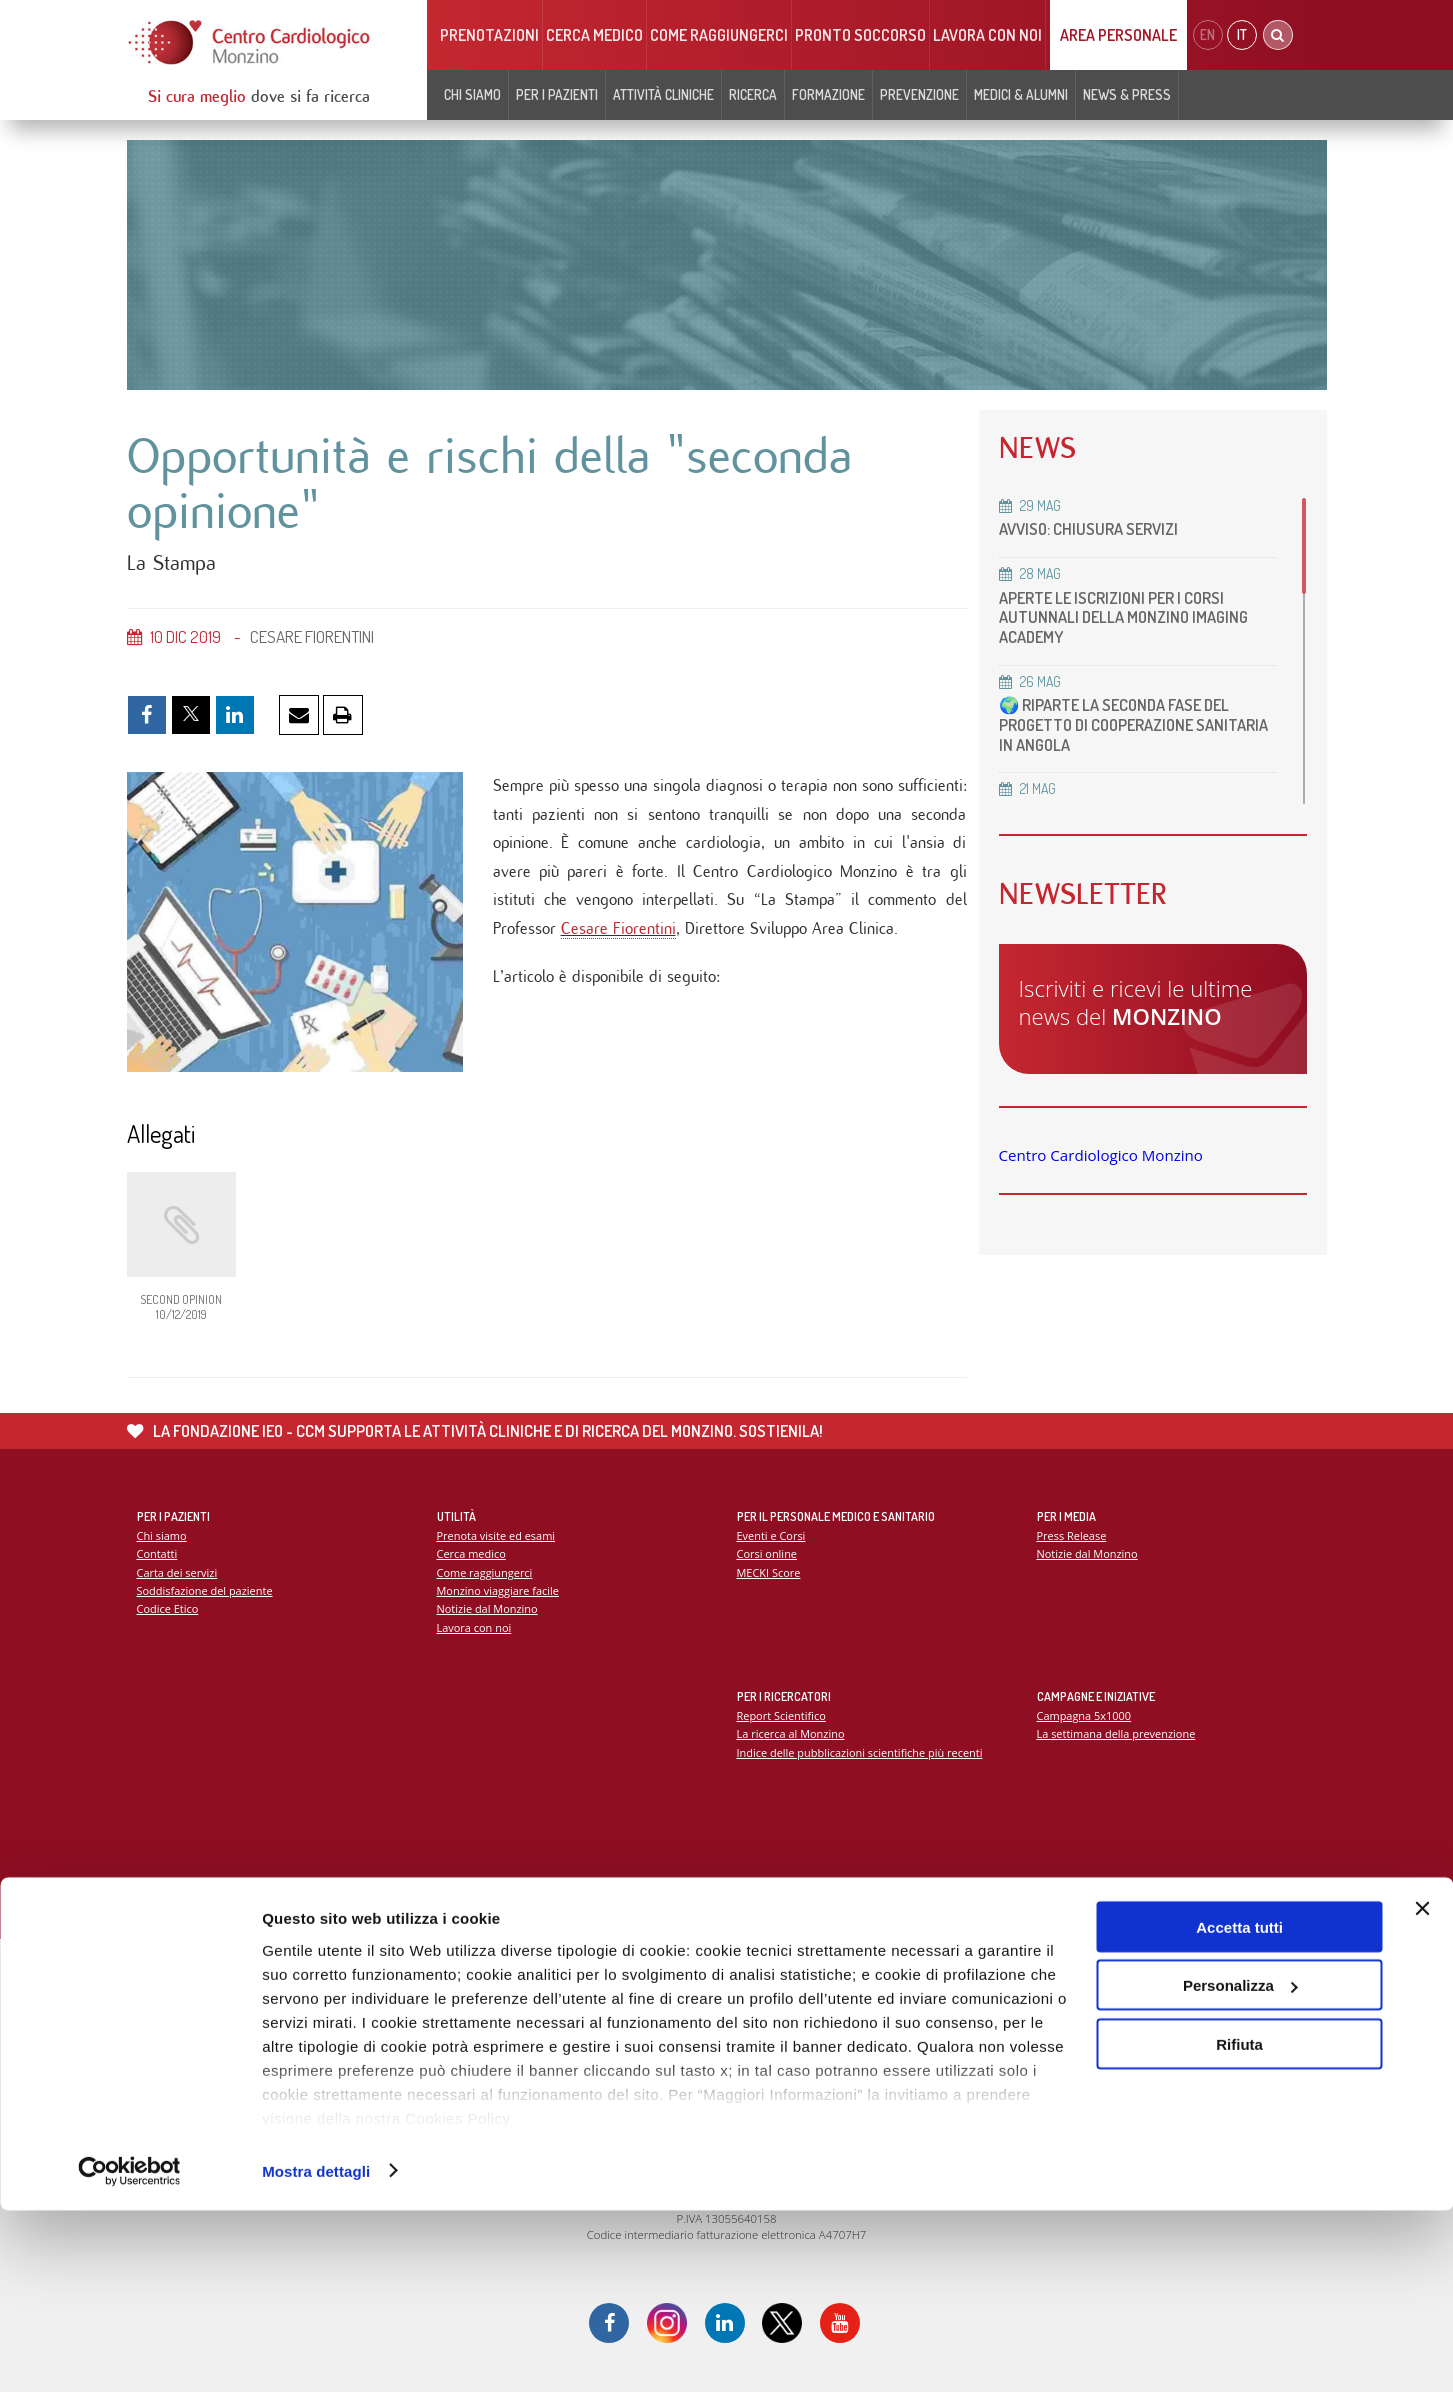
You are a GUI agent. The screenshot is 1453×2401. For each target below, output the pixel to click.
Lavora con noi (987, 35)
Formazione (828, 94)
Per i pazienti (557, 94)
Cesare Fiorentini (618, 936)
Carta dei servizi (178, 1578)
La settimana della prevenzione (1118, 1739)
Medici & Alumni (1021, 94)
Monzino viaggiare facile (499, 1597)
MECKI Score (769, 1578)
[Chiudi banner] (1422, 2099)
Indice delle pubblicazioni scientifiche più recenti (862, 1758)
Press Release (1072, 1541)
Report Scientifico (782, 1721)
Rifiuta (1239, 2234)
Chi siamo (472, 94)
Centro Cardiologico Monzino (1101, 1155)
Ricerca (753, 94)
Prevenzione (919, 94)
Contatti (158, 1559)
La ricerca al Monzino (792, 1739)
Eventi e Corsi (772, 1541)
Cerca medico (594, 35)
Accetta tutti (1239, 2117)
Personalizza (1240, 2176)
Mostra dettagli (316, 2361)
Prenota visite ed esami (497, 1541)
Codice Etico (168, 1615)
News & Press (1127, 94)
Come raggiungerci (719, 35)
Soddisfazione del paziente (206, 1597)
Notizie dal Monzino (488, 1615)
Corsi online (768, 1559)
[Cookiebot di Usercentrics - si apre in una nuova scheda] (129, 2362)
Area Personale (1118, 35)
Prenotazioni (489, 35)
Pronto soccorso (860, 35)
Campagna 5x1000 (1085, 1721)
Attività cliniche (663, 94)
